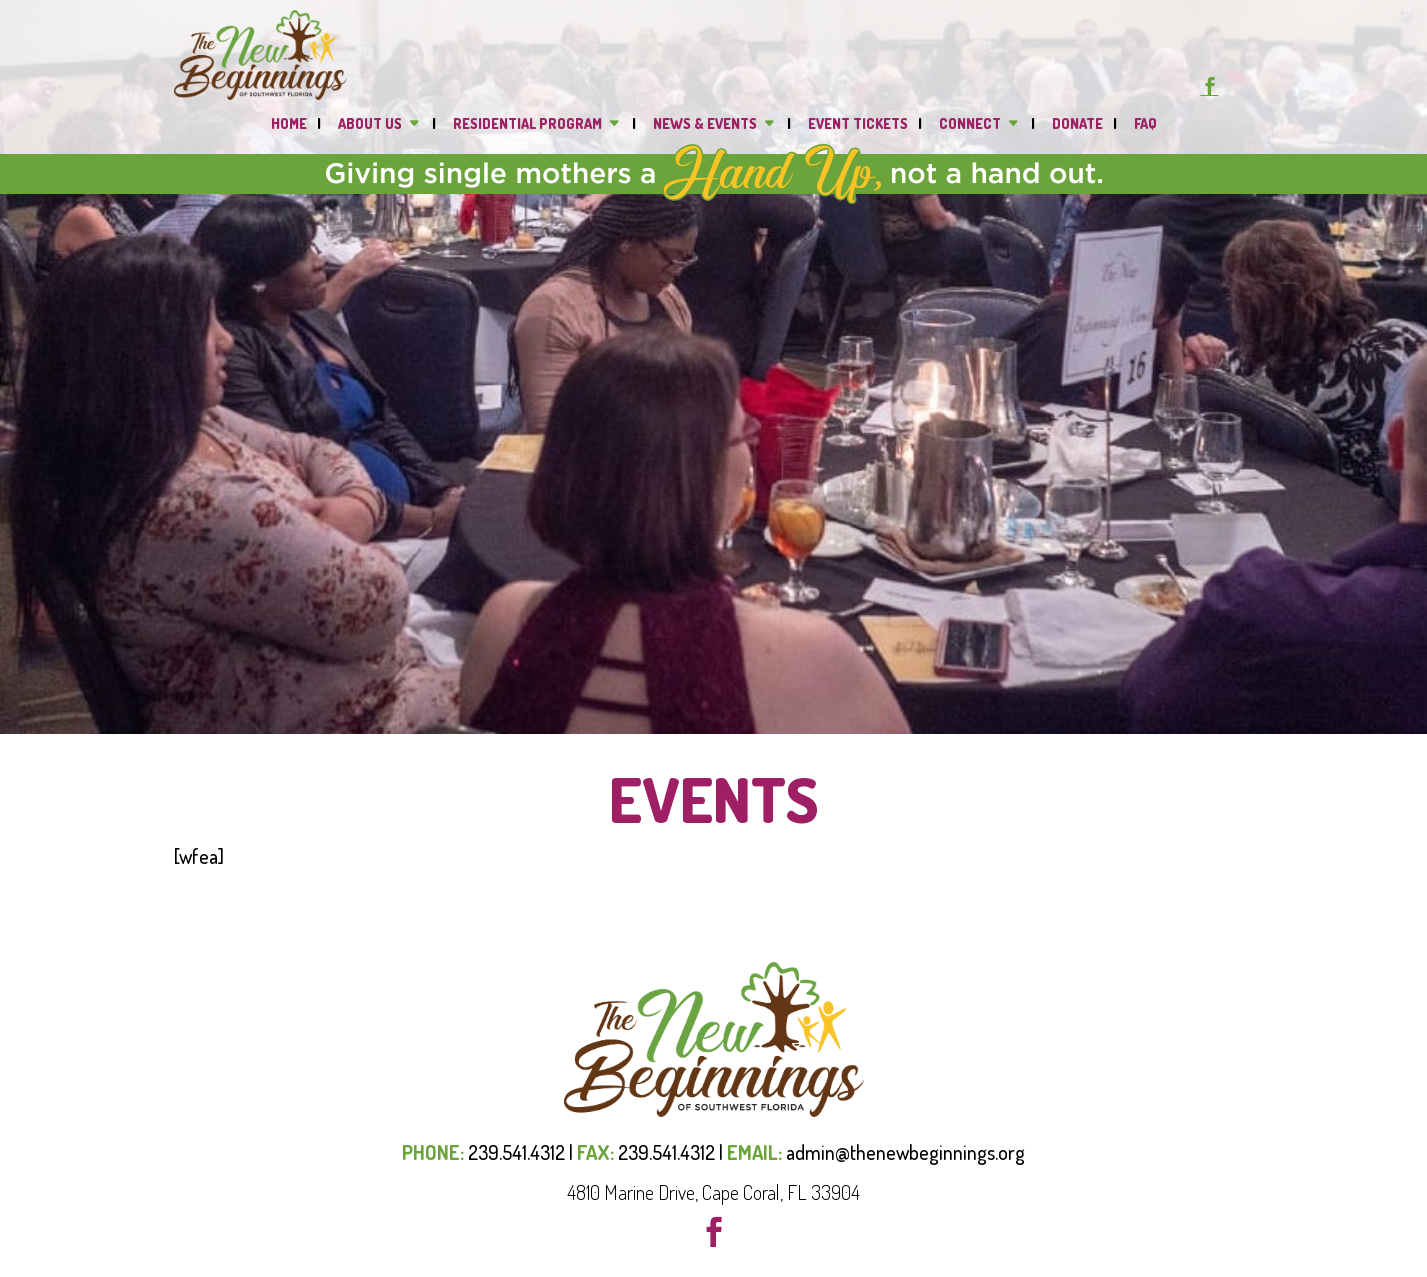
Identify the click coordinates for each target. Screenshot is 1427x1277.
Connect (970, 124)
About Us (370, 124)
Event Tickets (858, 124)
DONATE (1077, 124)
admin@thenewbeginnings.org (905, 1152)
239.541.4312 (516, 1152)
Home (289, 124)
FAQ (1145, 124)
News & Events (705, 124)
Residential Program (527, 124)
